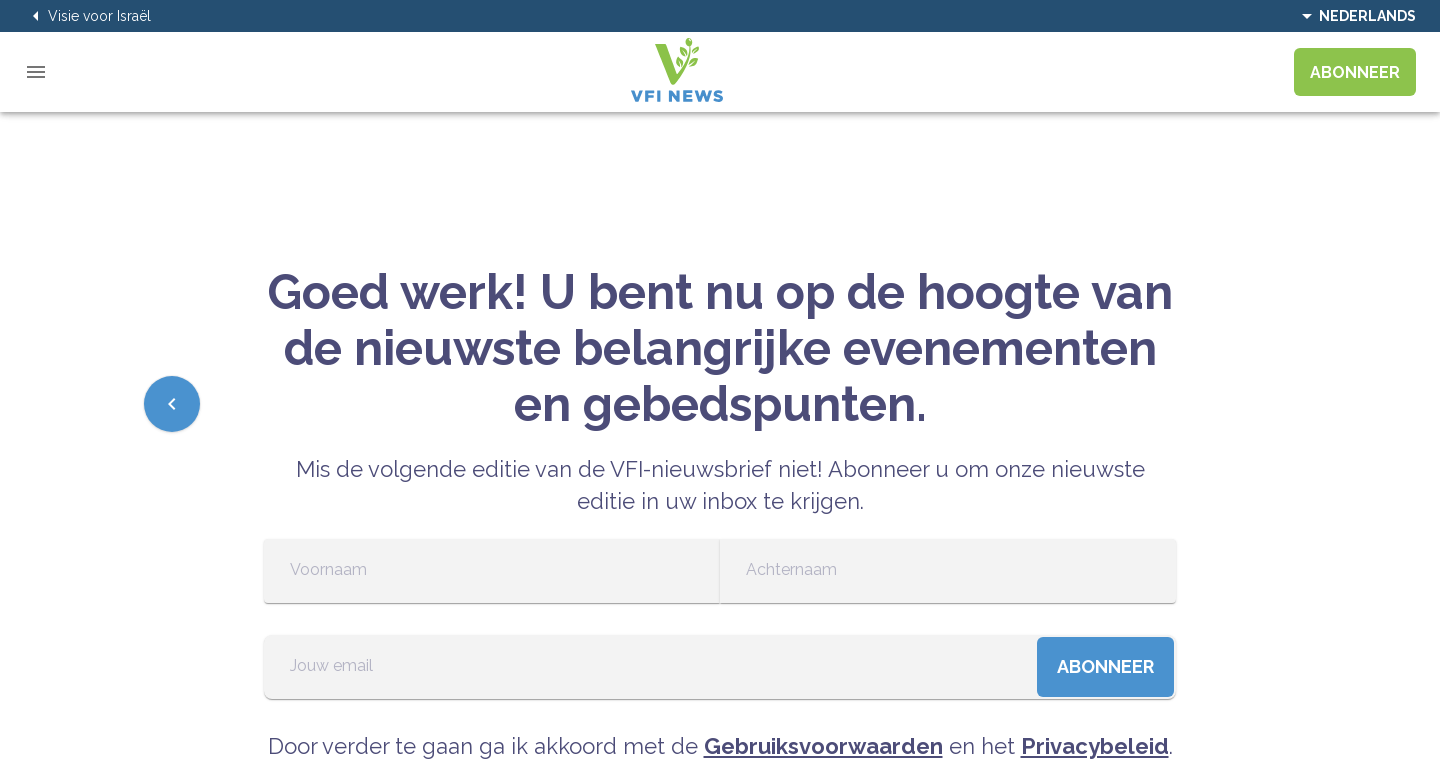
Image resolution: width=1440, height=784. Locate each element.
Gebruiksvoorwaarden (823, 746)
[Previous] (172, 404)
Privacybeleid (1095, 746)
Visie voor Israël (87, 16)
